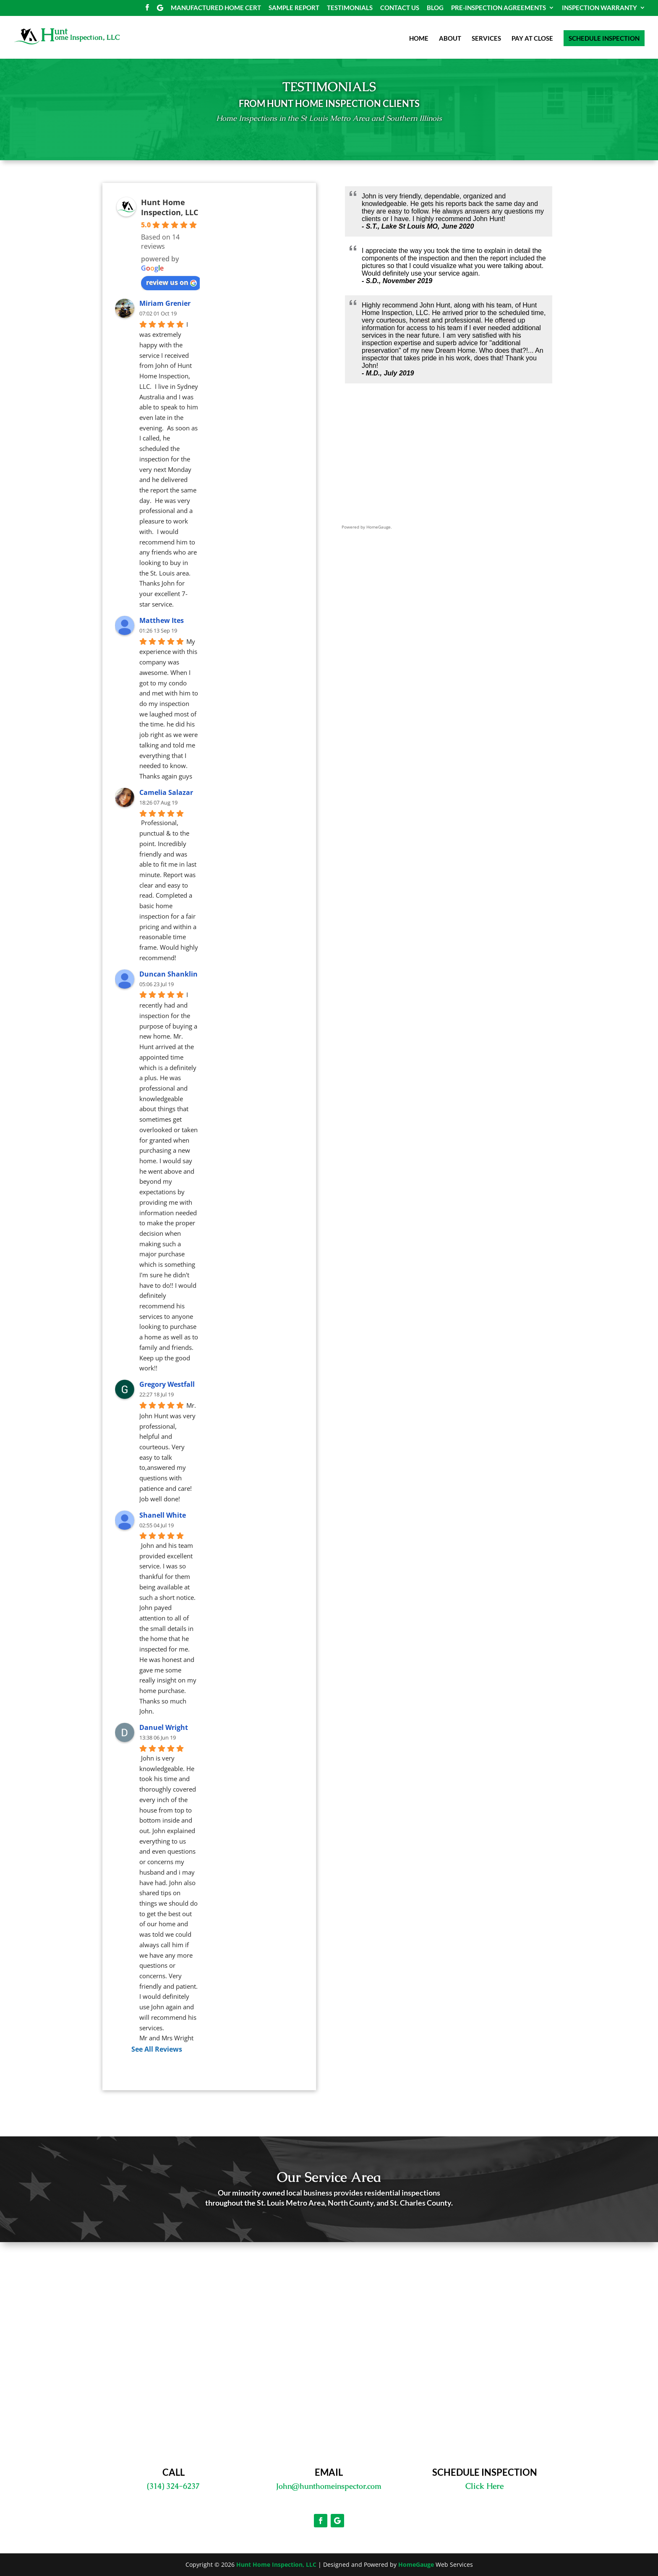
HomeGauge (416, 2564)
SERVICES (486, 38)
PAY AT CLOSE (532, 38)
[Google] (160, 10)
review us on (171, 282)
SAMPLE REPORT (294, 8)
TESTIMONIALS (350, 8)
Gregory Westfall (167, 1384)
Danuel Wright (163, 1727)
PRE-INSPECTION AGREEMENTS (498, 8)
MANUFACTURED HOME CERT (216, 8)
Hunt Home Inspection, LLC (169, 207)
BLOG (435, 8)
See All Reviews (156, 2049)
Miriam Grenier (165, 303)
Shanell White (162, 1515)
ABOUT (450, 38)
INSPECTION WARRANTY (599, 8)
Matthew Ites (161, 620)
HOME (418, 38)
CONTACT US (399, 8)
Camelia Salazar (166, 792)
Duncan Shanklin (168, 974)
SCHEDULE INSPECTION (604, 38)
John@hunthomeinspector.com (328, 2486)
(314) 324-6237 (173, 2486)
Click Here (484, 2486)
